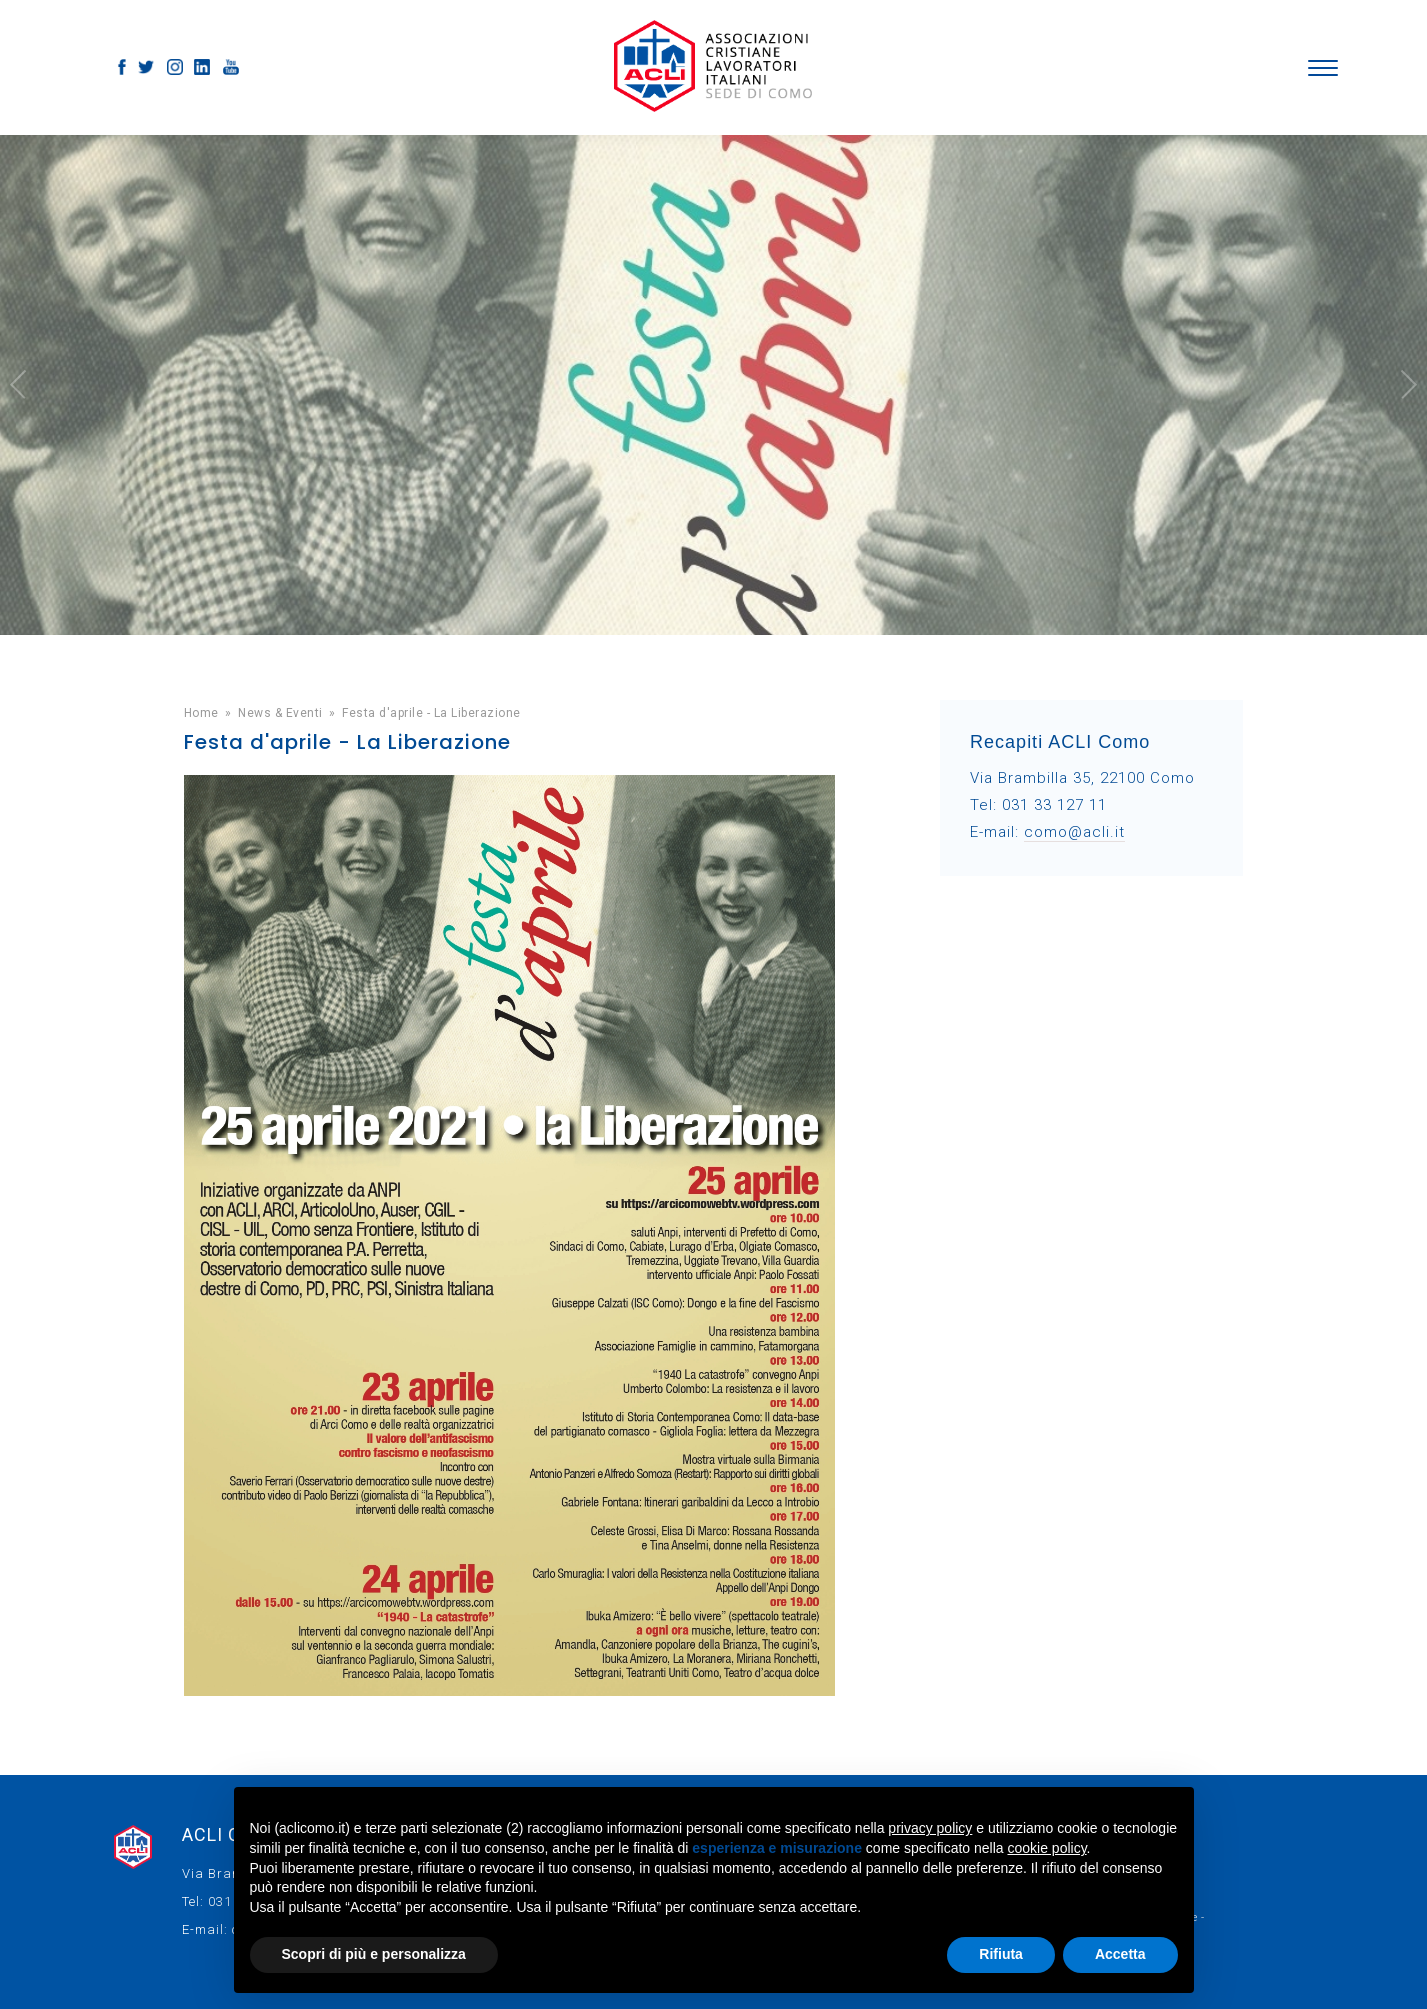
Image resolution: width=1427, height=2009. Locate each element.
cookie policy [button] (1046, 1848)
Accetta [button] (1120, 1954)
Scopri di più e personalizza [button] (374, 1954)
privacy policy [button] (930, 1828)
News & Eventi (280, 713)
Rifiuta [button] (1001, 1954)
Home (201, 713)
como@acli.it (1074, 832)
